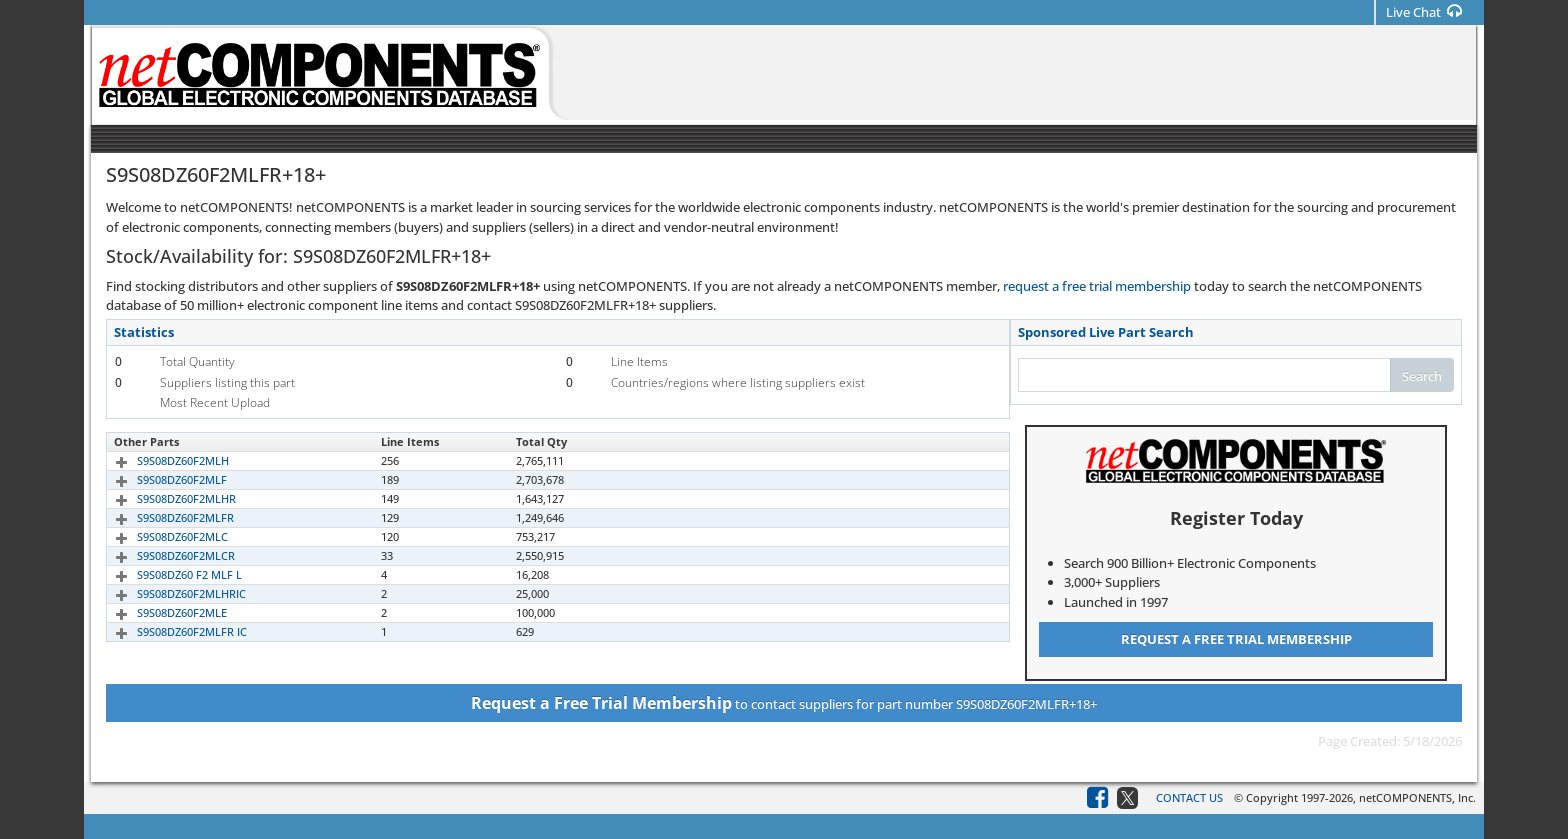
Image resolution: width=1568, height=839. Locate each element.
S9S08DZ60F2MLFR (162, 517)
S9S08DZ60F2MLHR (163, 498)
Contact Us (1189, 797)
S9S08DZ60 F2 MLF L (166, 574)
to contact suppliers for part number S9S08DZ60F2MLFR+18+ (784, 703)
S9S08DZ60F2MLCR (163, 555)
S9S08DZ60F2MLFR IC (169, 631)
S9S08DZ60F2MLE (159, 612)
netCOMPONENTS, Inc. (1417, 797)
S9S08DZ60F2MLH (160, 460)
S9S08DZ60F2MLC (159, 536)
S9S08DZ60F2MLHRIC (168, 593)
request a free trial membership (1097, 286)
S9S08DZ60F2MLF (159, 479)
